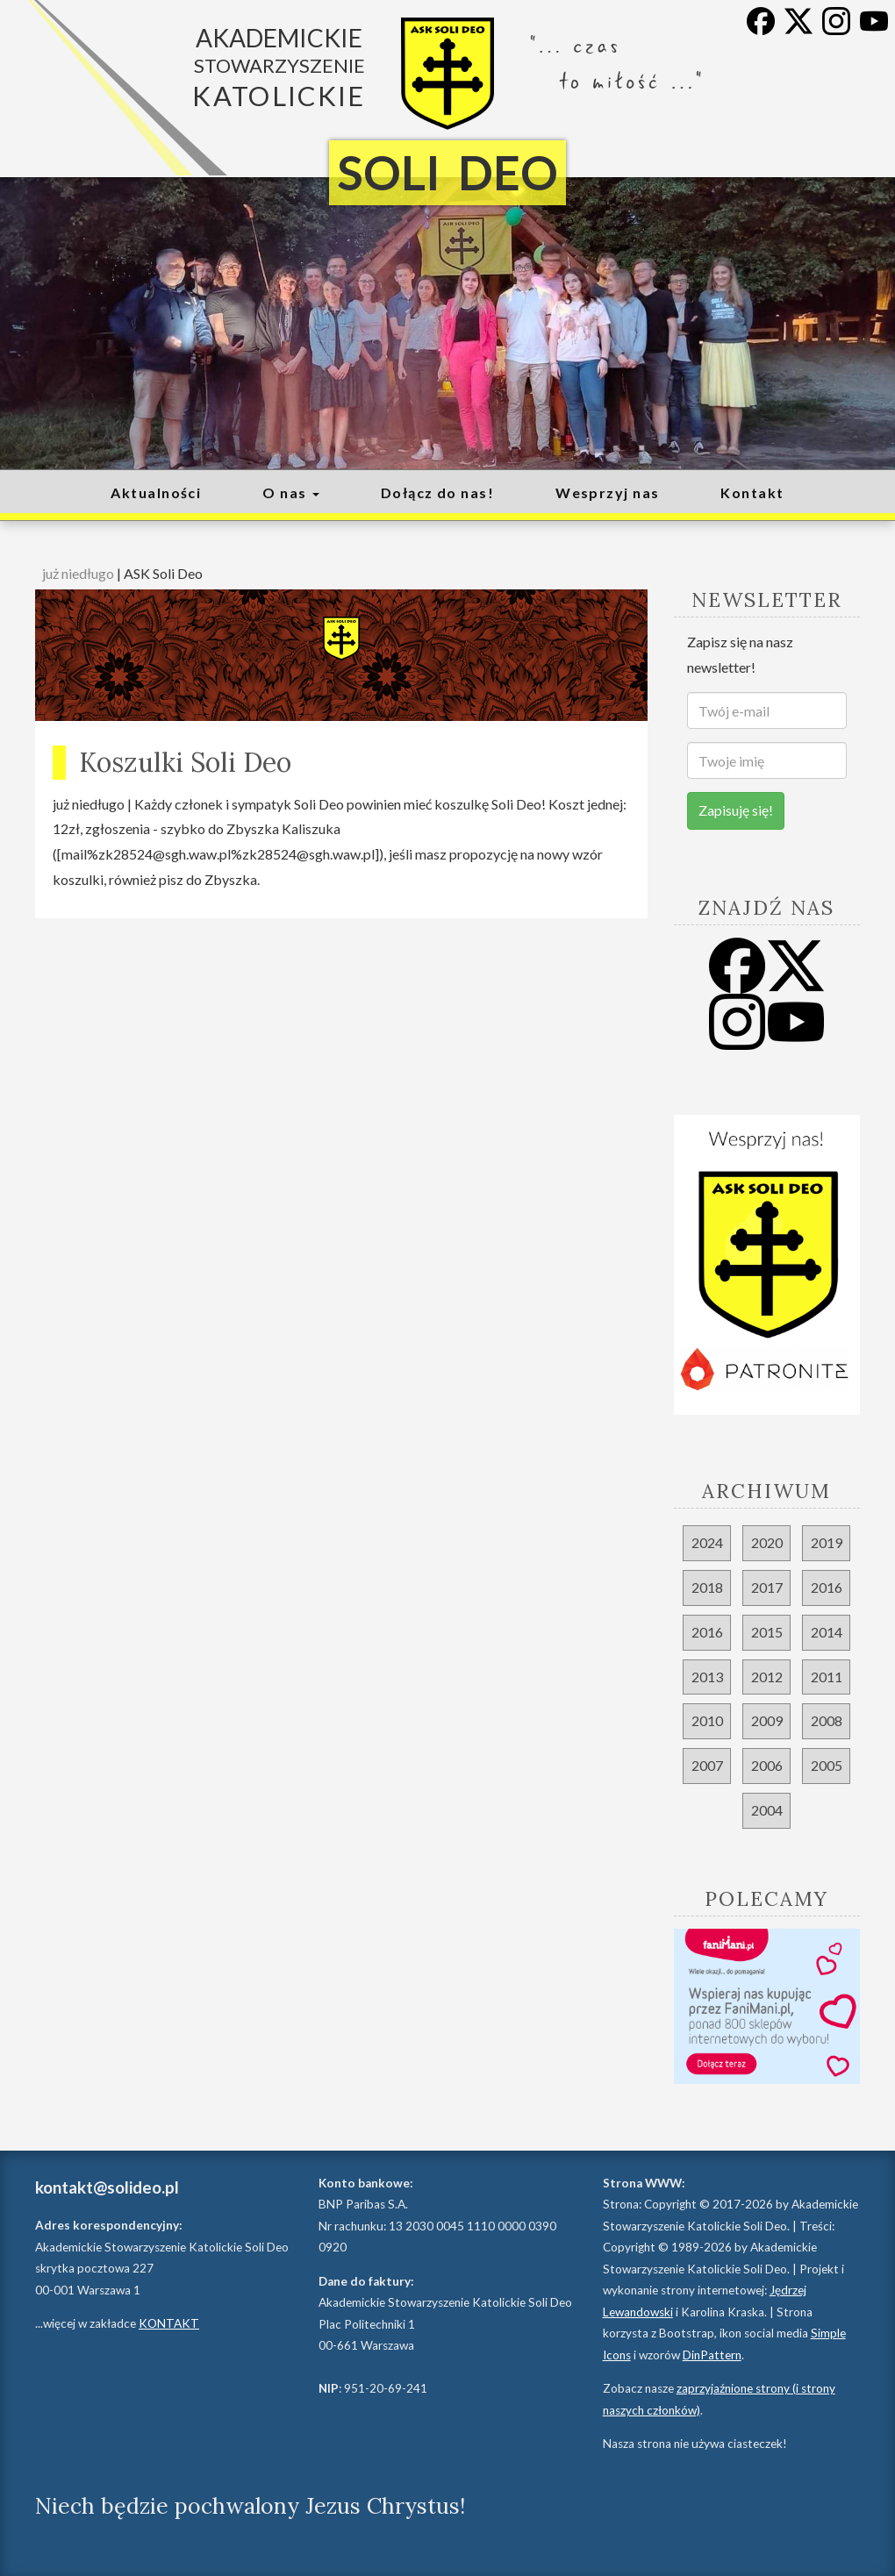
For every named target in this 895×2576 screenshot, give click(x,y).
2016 (826, 1587)
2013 (707, 1676)
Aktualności (156, 492)
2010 (707, 1720)
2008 (826, 1720)
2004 (767, 1810)
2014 (826, 1631)
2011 (826, 1676)
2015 (767, 1631)
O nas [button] (290, 492)
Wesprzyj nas (607, 492)
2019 (826, 1542)
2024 (707, 1542)
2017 (767, 1587)
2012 (767, 1676)
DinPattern (712, 2355)
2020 (767, 1542)
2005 (826, 1765)
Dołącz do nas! (437, 492)
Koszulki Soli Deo (185, 762)
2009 (767, 1720)
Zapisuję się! (735, 810)
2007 (707, 1765)
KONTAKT (169, 2323)
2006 (767, 1765)
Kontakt (752, 492)
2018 (707, 1587)
